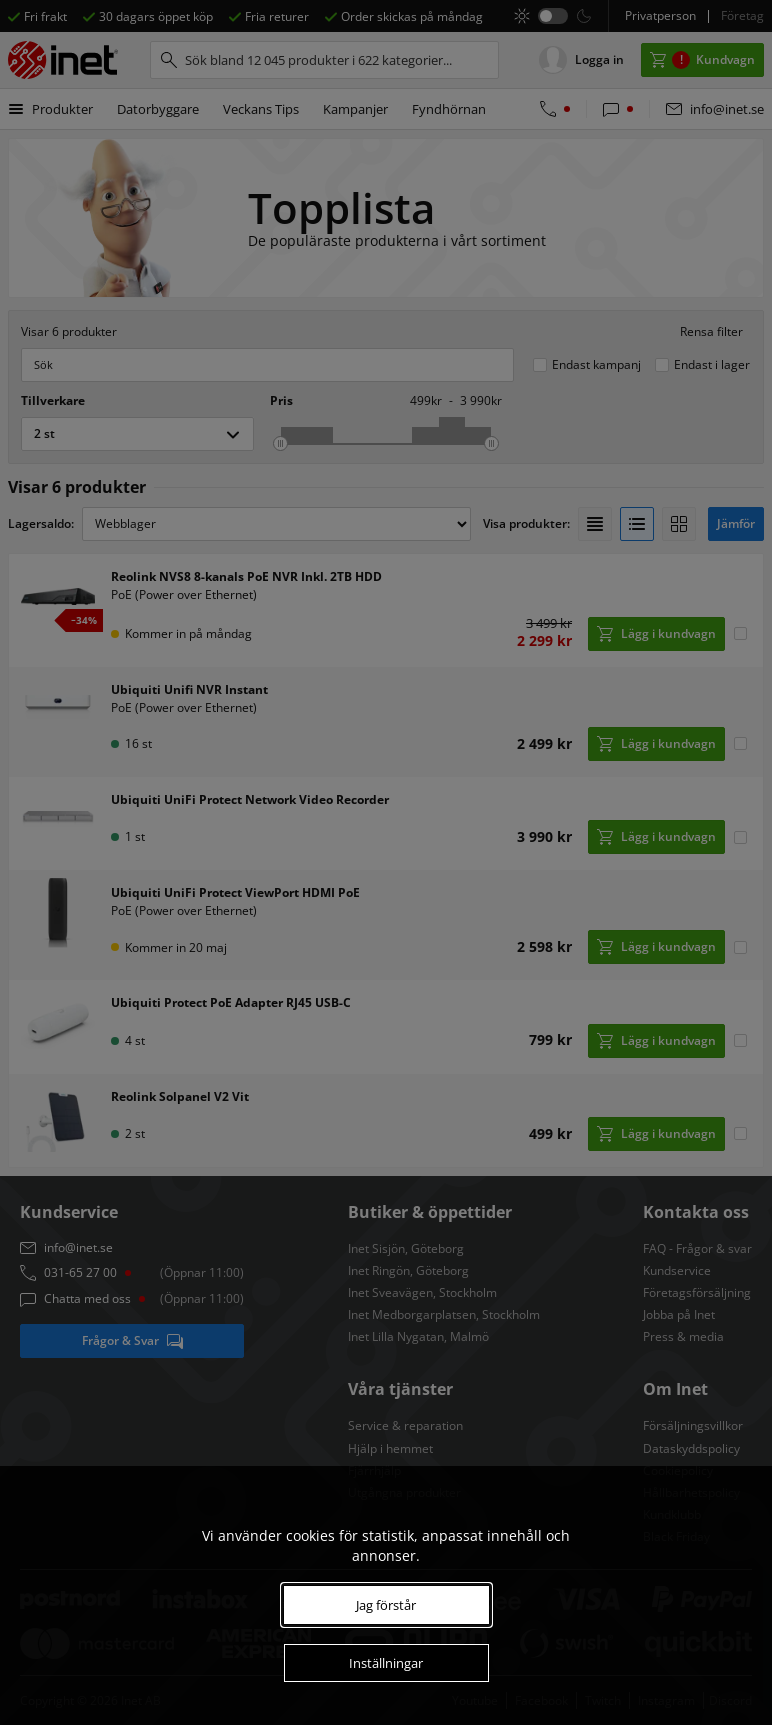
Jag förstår (386, 1605)
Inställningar (386, 1663)
